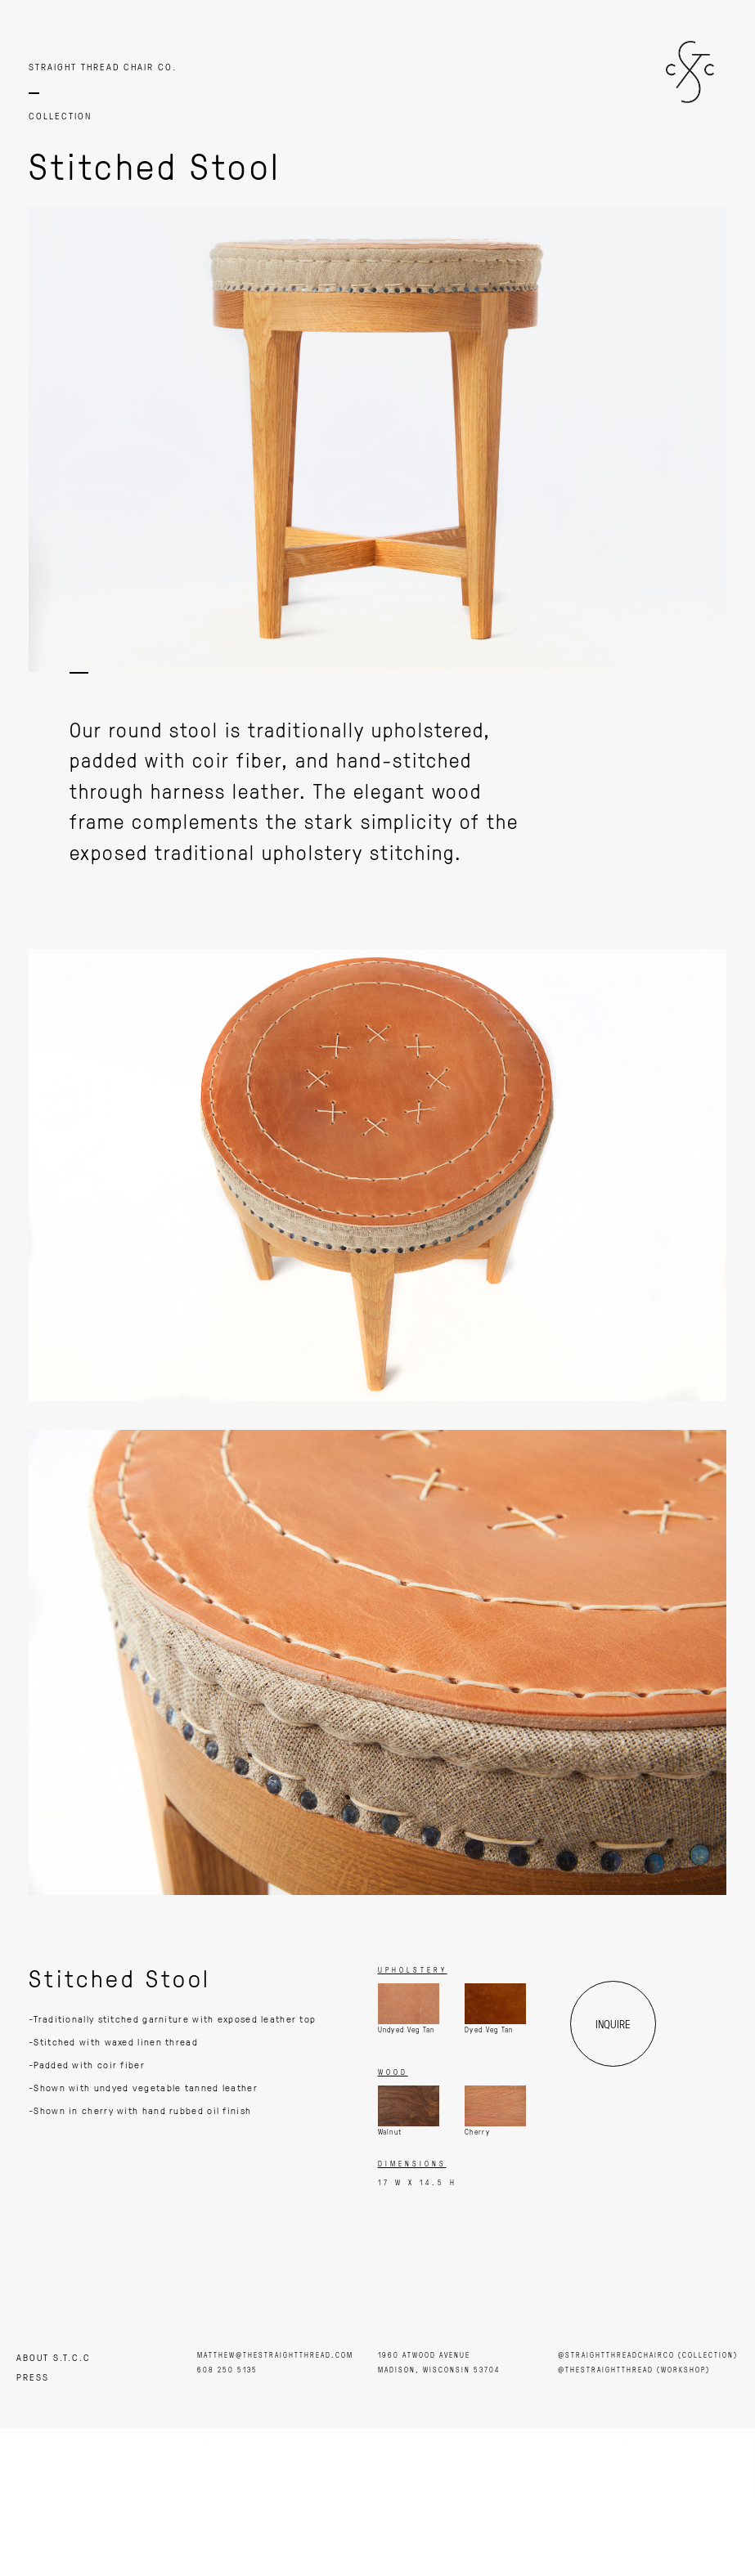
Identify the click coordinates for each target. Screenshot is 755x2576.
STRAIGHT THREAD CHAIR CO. (103, 67)
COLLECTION (60, 116)
